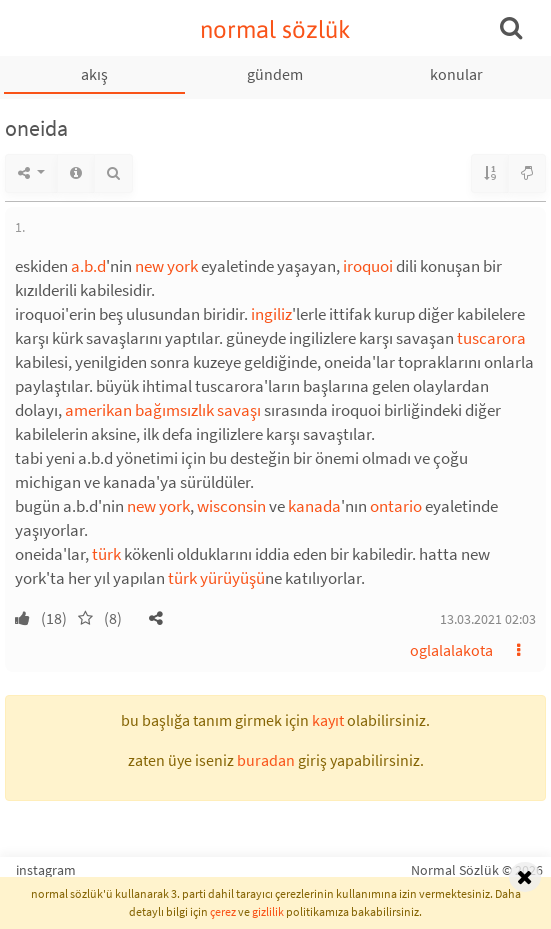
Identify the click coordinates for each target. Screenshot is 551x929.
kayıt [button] (328, 720)
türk (106, 554)
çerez (223, 911)
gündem (275, 74)
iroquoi (368, 266)
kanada (314, 506)
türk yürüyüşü (216, 578)
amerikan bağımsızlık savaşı (163, 410)
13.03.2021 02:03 (488, 619)
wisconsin (231, 506)
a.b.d (88, 266)
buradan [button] (266, 760)
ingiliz (271, 314)
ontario (396, 506)
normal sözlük (275, 29)
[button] (156, 618)
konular (456, 74)
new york (166, 266)
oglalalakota (451, 650)
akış (94, 74)
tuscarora (491, 338)
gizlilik (268, 911)
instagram (46, 870)
